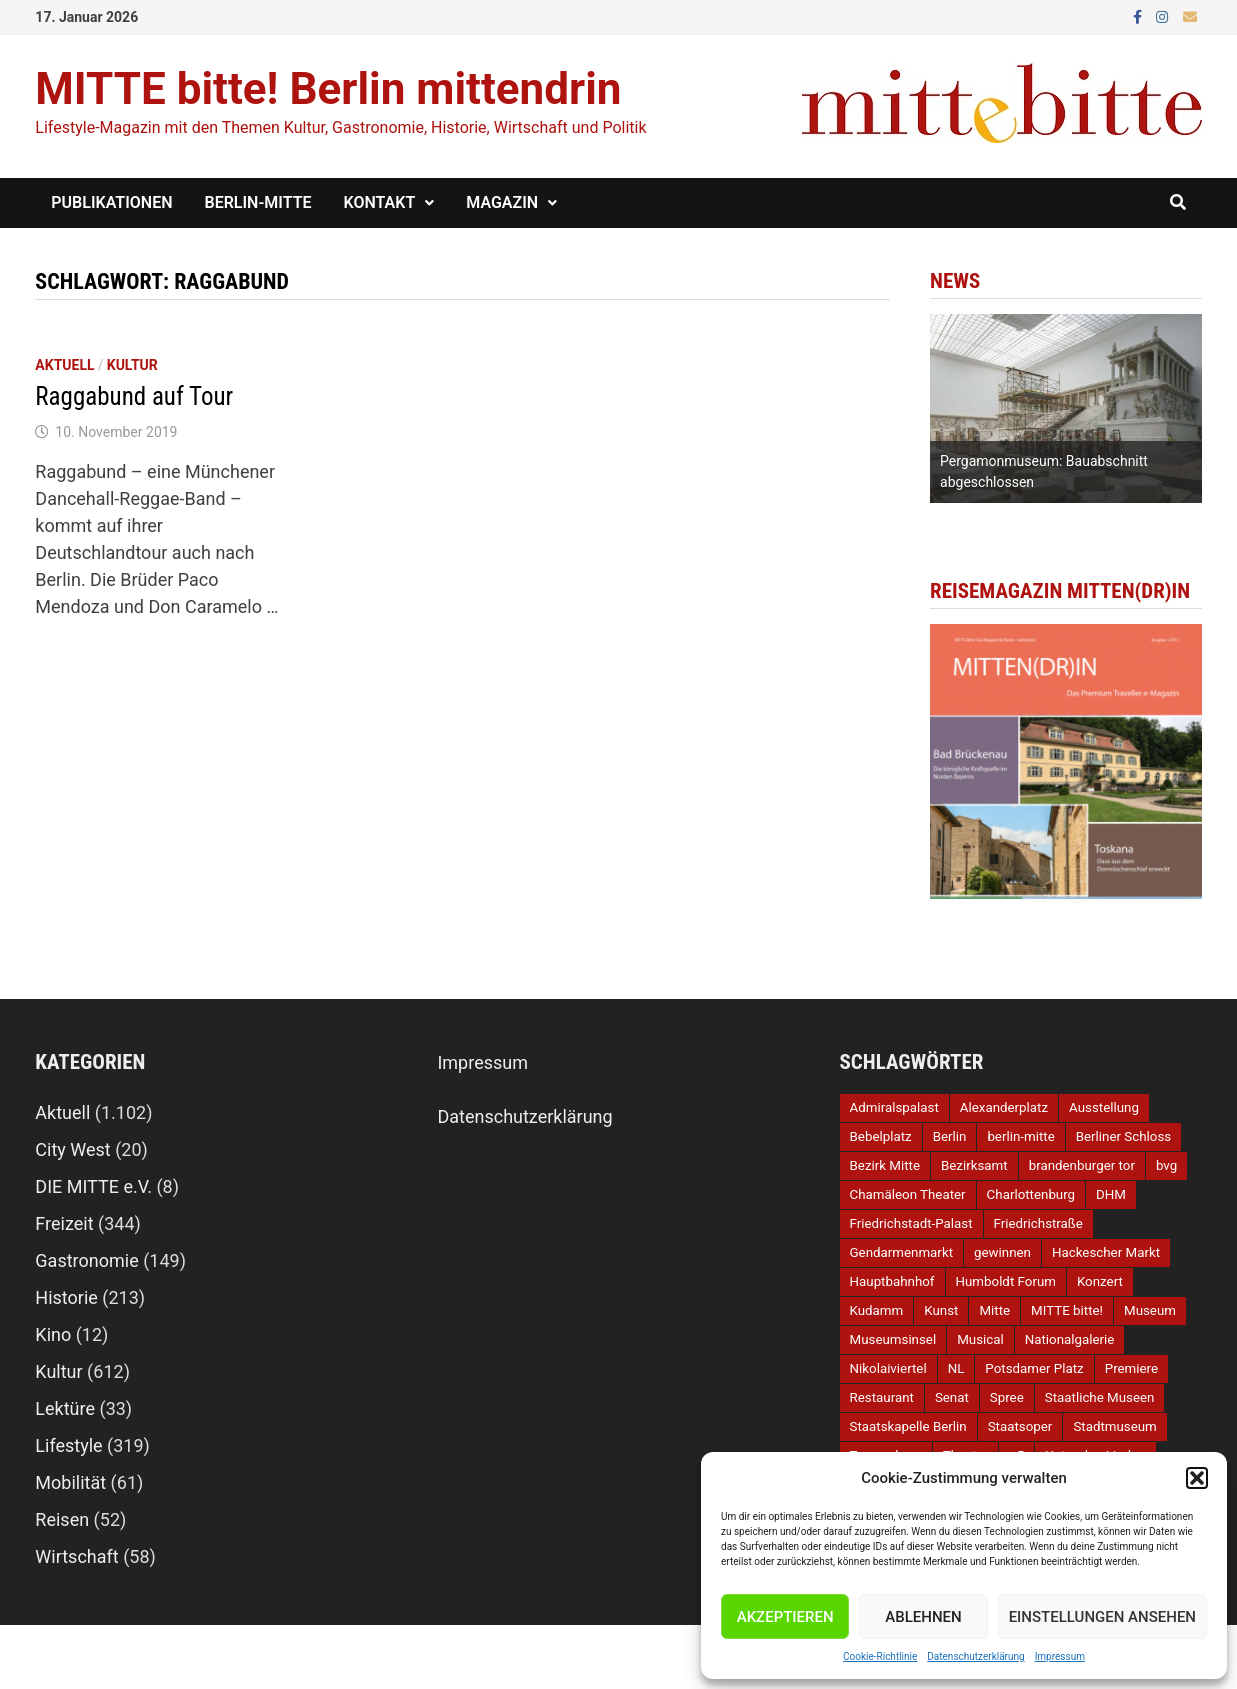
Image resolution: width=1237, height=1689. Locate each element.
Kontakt (380, 202)
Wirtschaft (76, 1556)
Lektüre (65, 1408)
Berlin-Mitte (258, 202)
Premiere (1131, 1368)
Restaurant (882, 1397)
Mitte (994, 1310)
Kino (53, 1334)
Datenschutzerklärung (975, 1656)
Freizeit (64, 1223)
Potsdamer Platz (1034, 1368)
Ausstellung (1104, 1107)
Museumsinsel (893, 1339)
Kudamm (877, 1310)
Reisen (62, 1519)
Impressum (1060, 1656)
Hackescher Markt (1106, 1252)
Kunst (941, 1310)
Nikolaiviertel (888, 1368)
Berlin (950, 1136)
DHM (1111, 1194)
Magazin (502, 202)
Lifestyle (68, 1445)
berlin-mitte (1020, 1136)
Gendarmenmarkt (901, 1252)
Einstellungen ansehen (1102, 1617)
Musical (980, 1339)
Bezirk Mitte (885, 1165)
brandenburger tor (1082, 1165)
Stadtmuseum (1114, 1426)
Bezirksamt (974, 1165)
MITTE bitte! (1067, 1310)
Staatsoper (1020, 1426)
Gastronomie (86, 1260)
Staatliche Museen (1100, 1397)
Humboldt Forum (1006, 1281)
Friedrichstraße (1038, 1223)
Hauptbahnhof (892, 1281)
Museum (1150, 1310)
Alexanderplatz (1004, 1107)
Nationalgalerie (1070, 1339)
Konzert (1100, 1281)
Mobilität (70, 1482)
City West (72, 1149)
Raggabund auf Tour (134, 396)
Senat (952, 1397)
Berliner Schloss (1123, 1136)
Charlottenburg (1031, 1194)
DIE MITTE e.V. (93, 1186)
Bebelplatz (881, 1136)
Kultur (132, 365)
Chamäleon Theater (908, 1194)
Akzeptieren (785, 1617)
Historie (66, 1297)
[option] (1066, 408)
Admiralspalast (894, 1107)
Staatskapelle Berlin (908, 1426)
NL (956, 1368)
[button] (1197, 1478)
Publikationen (111, 202)
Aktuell (64, 365)
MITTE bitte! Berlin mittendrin (328, 89)
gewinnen (1002, 1252)
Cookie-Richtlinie (880, 1656)
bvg (1166, 1165)
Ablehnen (923, 1617)
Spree (1007, 1397)
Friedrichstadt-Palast (911, 1223)
